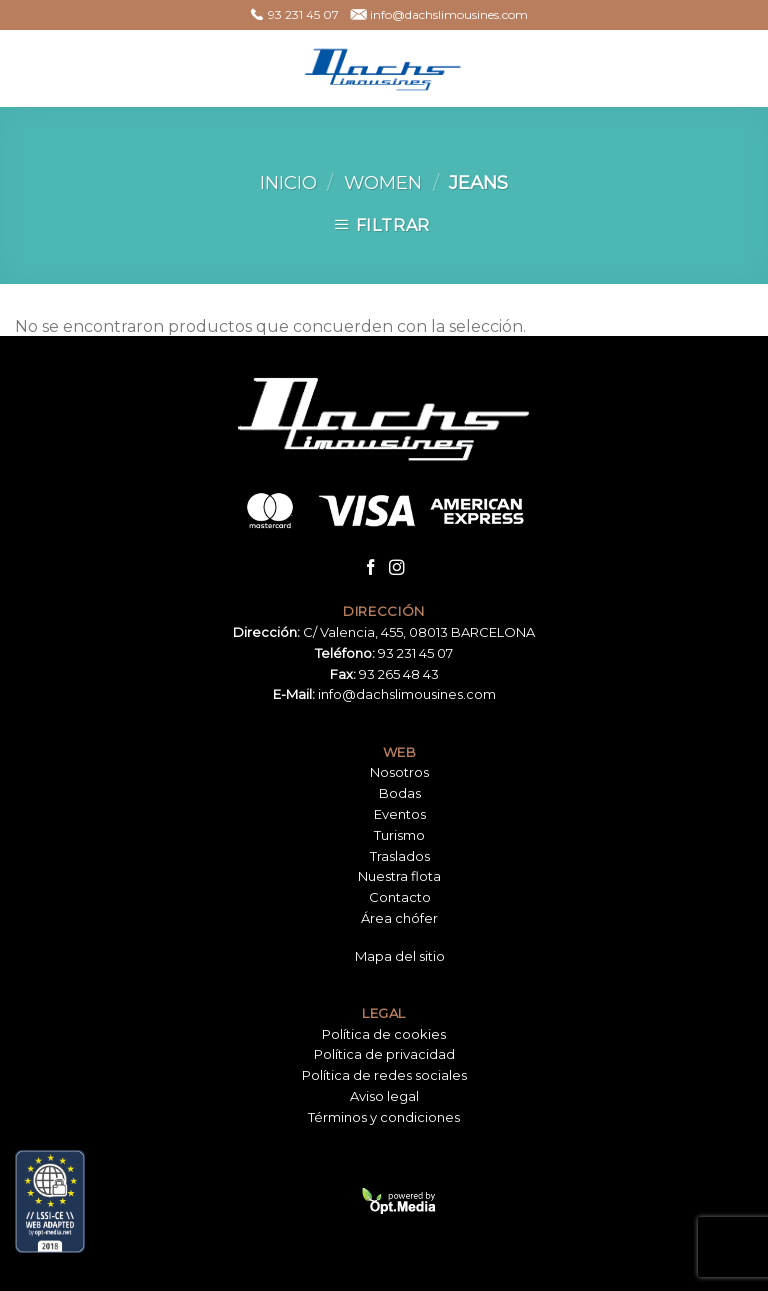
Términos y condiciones (384, 1117)
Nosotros (399, 772)
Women (383, 182)
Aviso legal (384, 1096)
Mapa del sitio (400, 956)
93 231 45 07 (415, 653)
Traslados (400, 856)
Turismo (399, 835)
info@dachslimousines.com (407, 694)
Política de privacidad (384, 1054)
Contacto (400, 897)
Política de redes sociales (384, 1075)
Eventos (400, 814)
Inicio (288, 182)
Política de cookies (384, 1034)
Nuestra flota (399, 876)
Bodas (400, 793)
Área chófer (399, 918)
